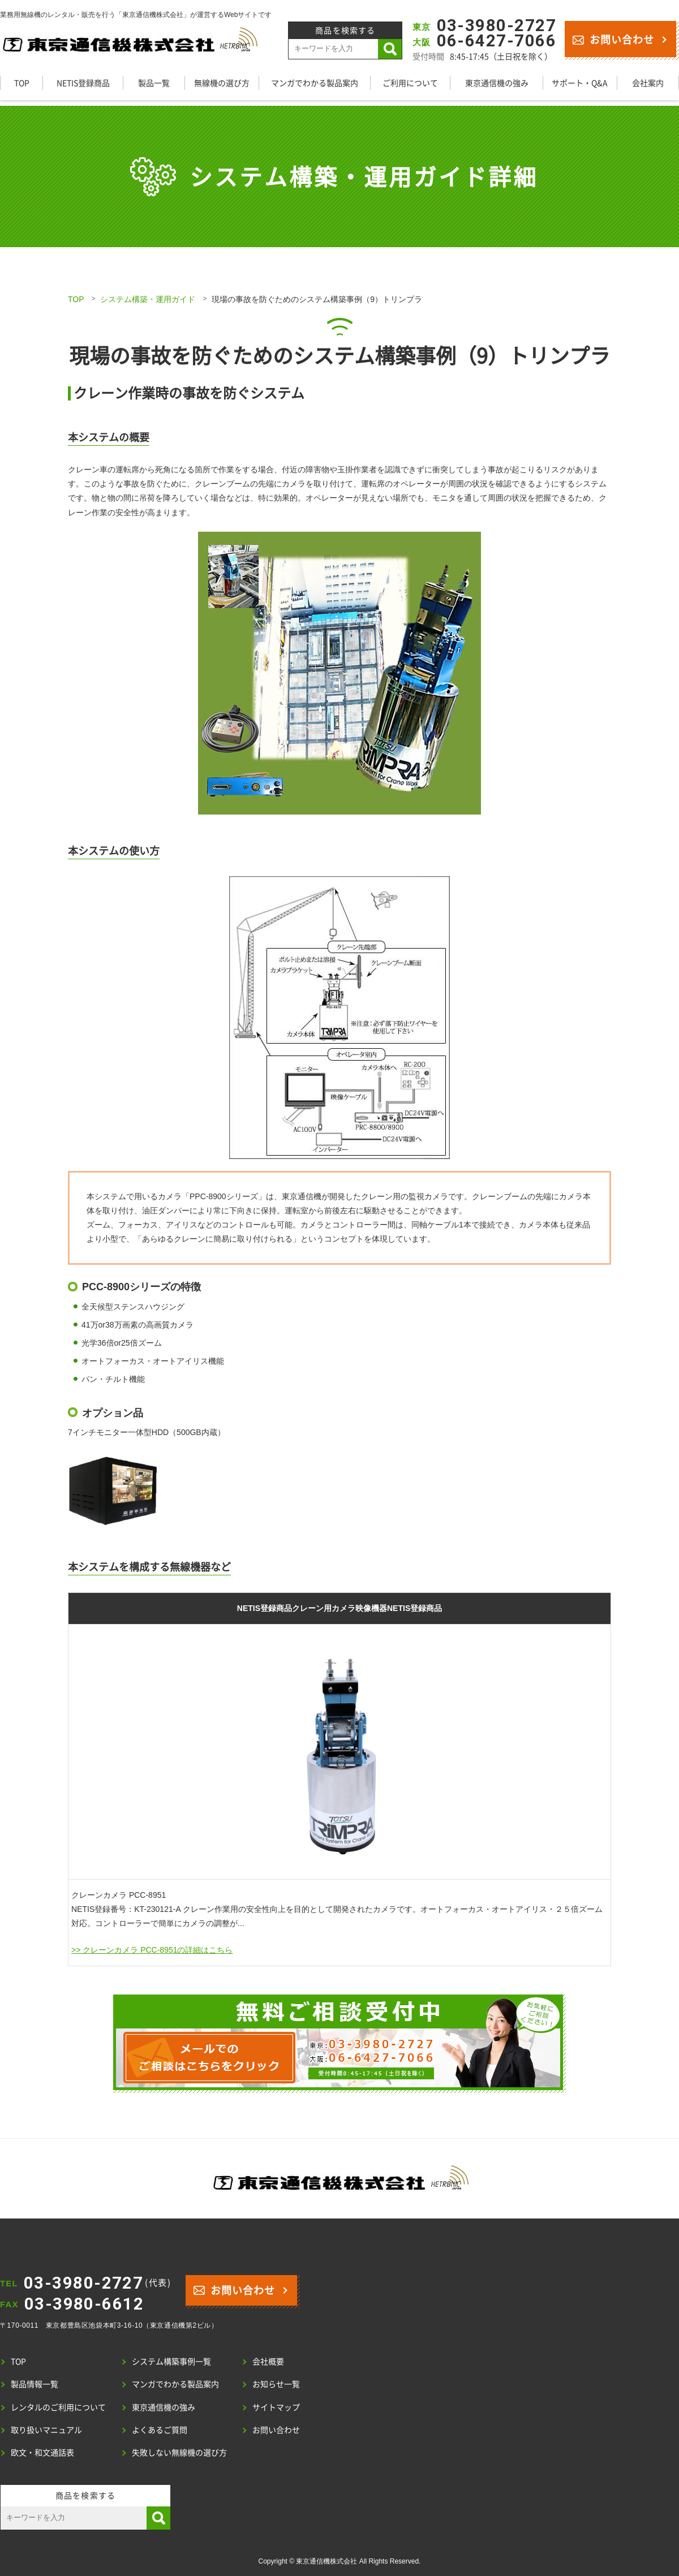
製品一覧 (154, 82)
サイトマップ (276, 2407)
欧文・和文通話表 (42, 2452)
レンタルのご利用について (58, 2407)
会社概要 (268, 2361)
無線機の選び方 (222, 82)
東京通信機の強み (496, 82)
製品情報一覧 (34, 2383)
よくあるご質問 (159, 2429)
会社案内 (648, 82)
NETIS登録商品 (83, 82)
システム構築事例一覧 (171, 2361)
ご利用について (410, 82)
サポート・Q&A (580, 82)
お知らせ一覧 (276, 2383)
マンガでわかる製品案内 (314, 82)
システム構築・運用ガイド (147, 299)
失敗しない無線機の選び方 (179, 2452)
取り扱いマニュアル (46, 2429)
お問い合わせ (613, 39)
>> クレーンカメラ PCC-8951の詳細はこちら (152, 1949)
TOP (21, 82)
